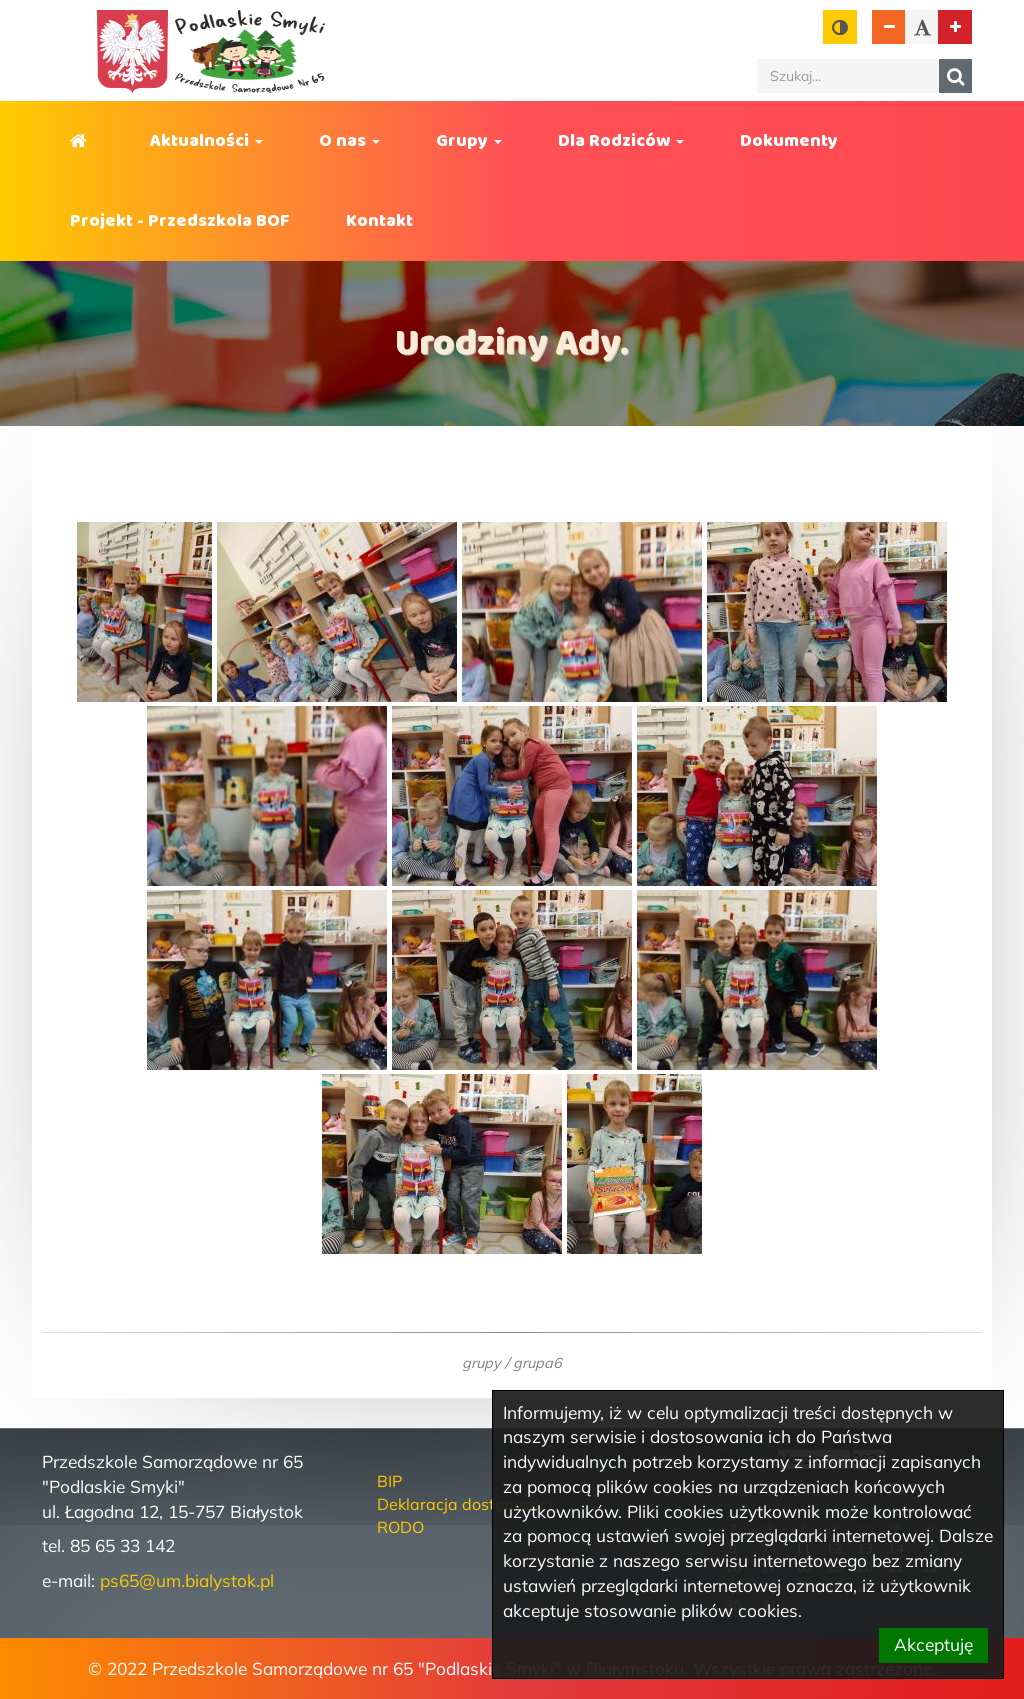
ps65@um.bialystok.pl (187, 1580)
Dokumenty (789, 141)
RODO (400, 1527)
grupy (481, 1362)
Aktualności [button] (206, 141)
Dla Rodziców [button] (621, 141)
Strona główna (82, 141)
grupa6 (537, 1362)
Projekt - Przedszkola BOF (180, 221)
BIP (389, 1481)
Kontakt (379, 221)
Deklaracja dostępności (464, 1504)
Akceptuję (933, 1644)
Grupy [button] (469, 141)
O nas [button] (349, 141)
